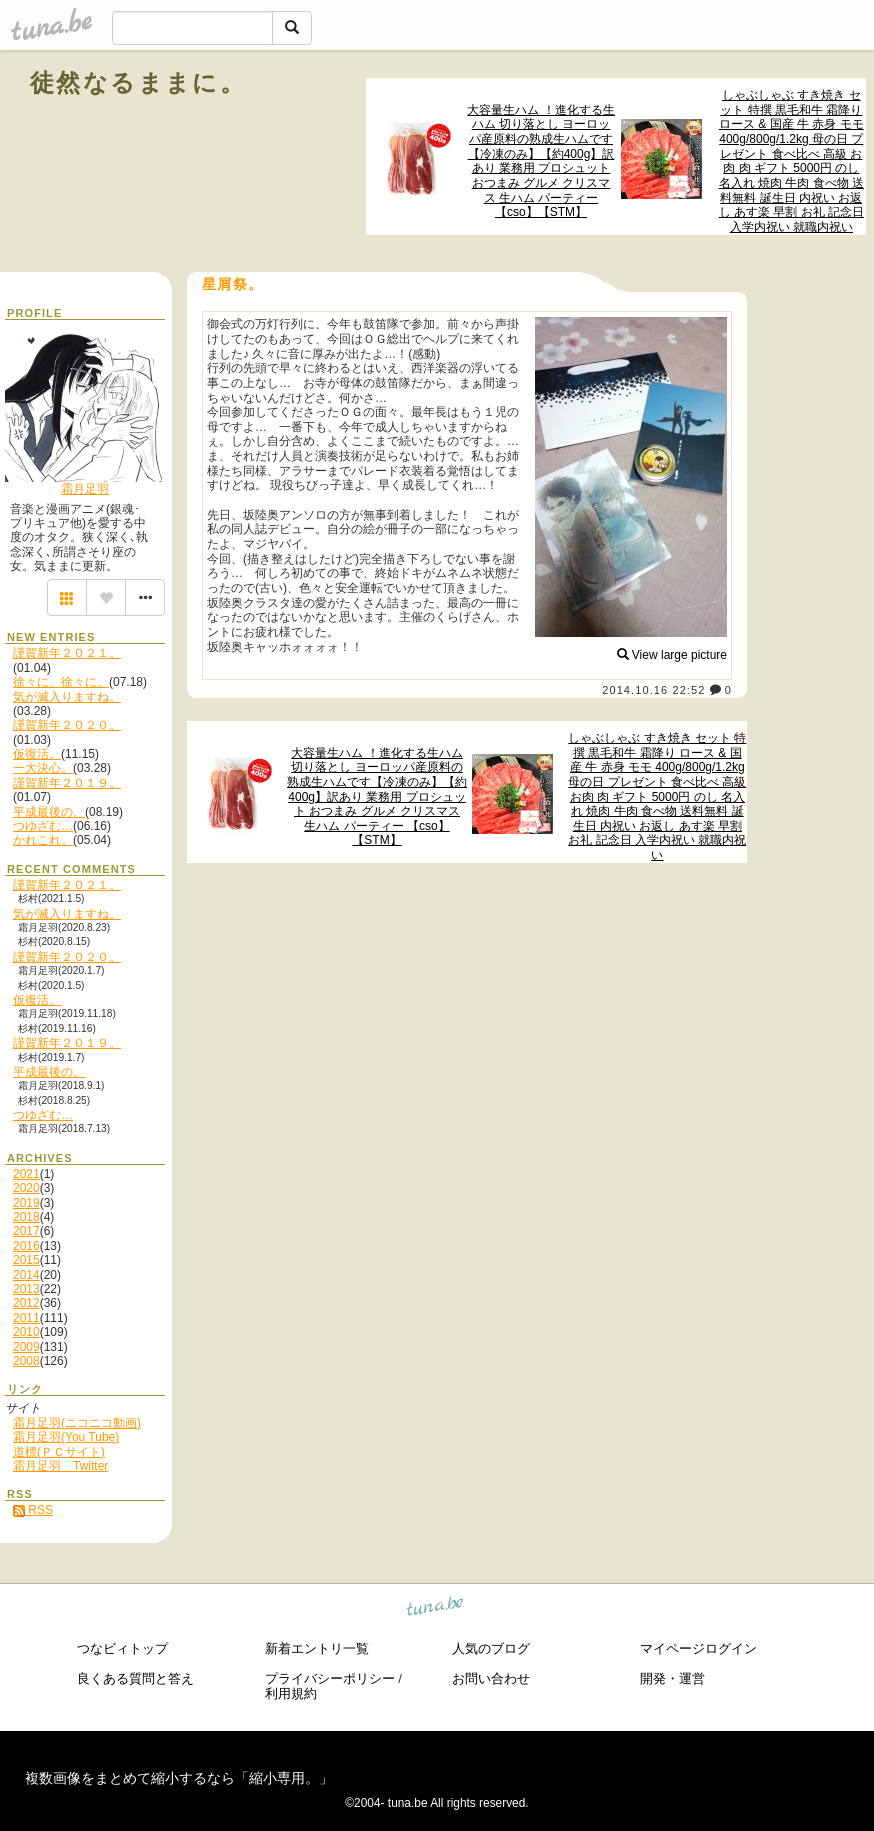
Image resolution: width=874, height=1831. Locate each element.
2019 (26, 1203)
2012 (26, 1303)
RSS (33, 1510)
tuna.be (435, 1608)
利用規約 (291, 1693)
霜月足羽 (85, 489)
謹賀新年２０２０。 (67, 725)
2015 (26, 1260)
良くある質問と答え (135, 1678)
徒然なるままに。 (138, 82)
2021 (26, 1174)
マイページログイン (698, 1648)
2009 (26, 1347)
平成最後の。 (49, 812)
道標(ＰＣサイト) (59, 1452)
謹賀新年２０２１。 (67, 653)
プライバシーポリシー (330, 1678)
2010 (26, 1332)
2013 (26, 1289)
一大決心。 (43, 768)
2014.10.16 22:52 (653, 690)
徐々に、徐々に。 (61, 682)
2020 (26, 1188)
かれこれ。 (43, 840)
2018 (26, 1217)
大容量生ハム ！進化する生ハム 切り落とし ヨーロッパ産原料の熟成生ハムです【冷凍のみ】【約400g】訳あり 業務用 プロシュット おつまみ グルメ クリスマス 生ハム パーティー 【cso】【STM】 (540, 161)
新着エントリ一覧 (317, 1648)
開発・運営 (672, 1678)
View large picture (672, 655)
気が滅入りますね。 (67, 697)
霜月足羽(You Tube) (66, 1437)
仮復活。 (37, 754)
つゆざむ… (43, 826)
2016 (26, 1246)
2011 (26, 1318)
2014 (26, 1275)
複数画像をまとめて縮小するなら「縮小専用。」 (179, 1778)
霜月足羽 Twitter (60, 1466)
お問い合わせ (491, 1678)
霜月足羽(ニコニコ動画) (77, 1423)
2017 (26, 1231)
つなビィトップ (122, 1648)
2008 (26, 1361)
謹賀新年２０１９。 (67, 783)
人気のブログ (491, 1648)
